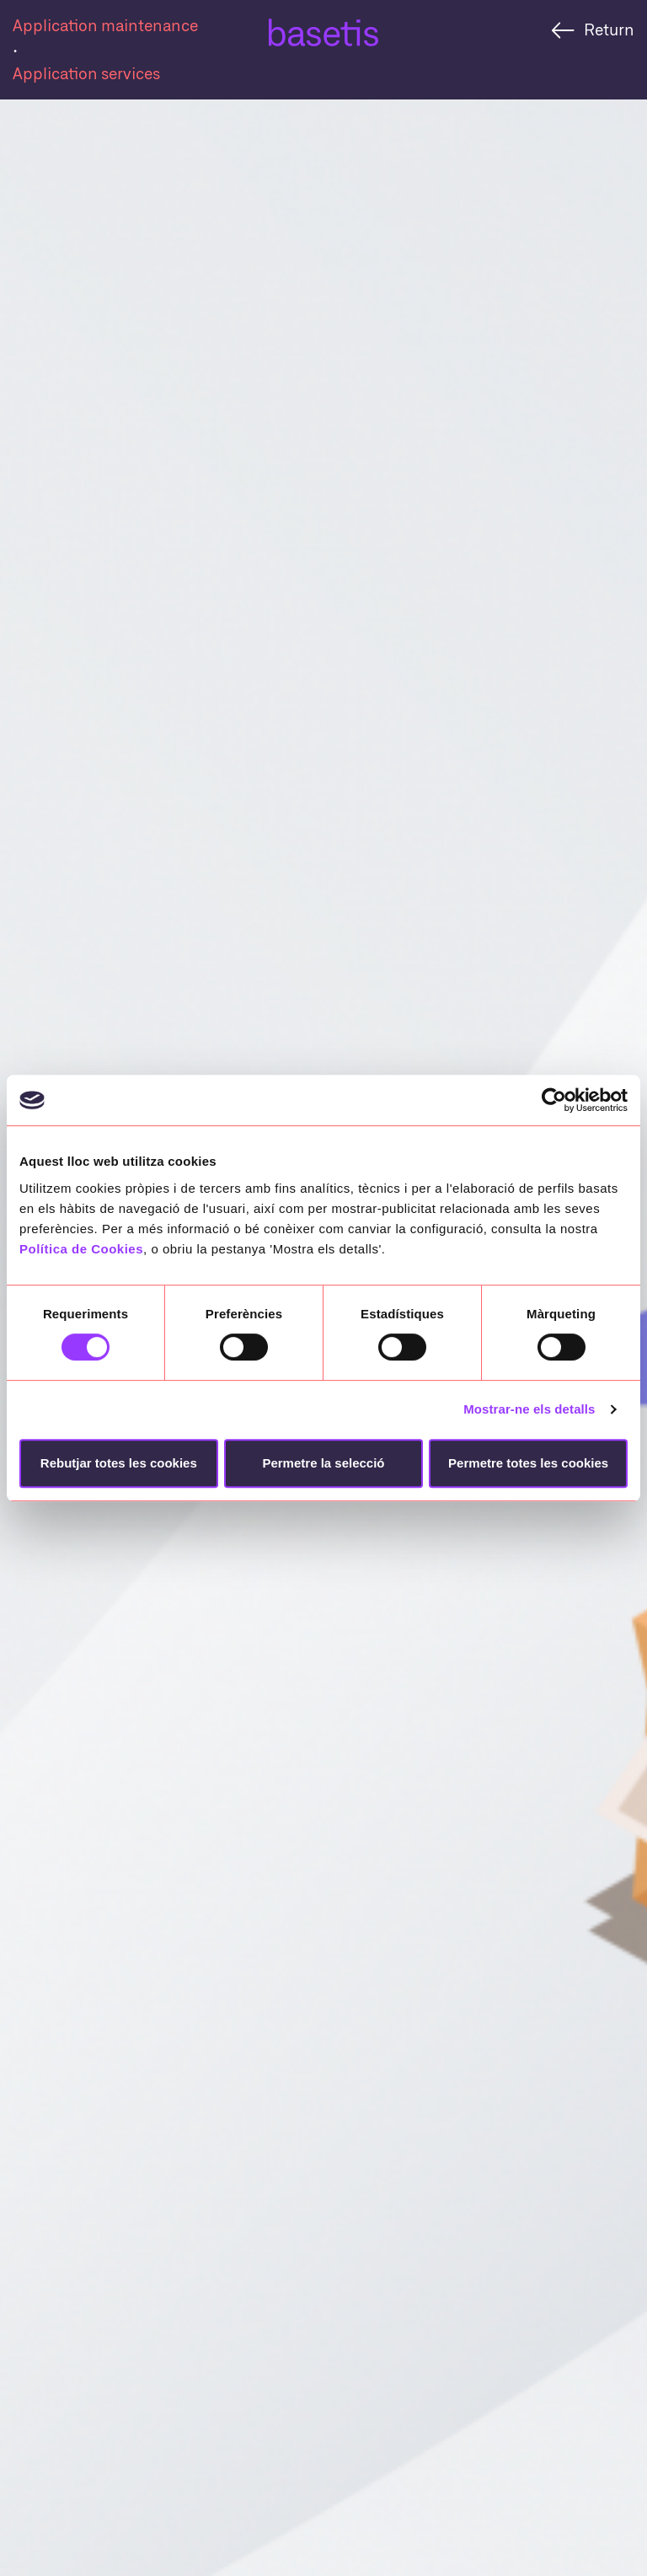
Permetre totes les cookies (528, 1463)
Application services (86, 73)
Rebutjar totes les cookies (118, 1463)
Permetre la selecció (323, 1463)
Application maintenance (105, 25)
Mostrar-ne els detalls (529, 1409)
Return (609, 29)
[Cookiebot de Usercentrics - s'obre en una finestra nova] (554, 1100)
